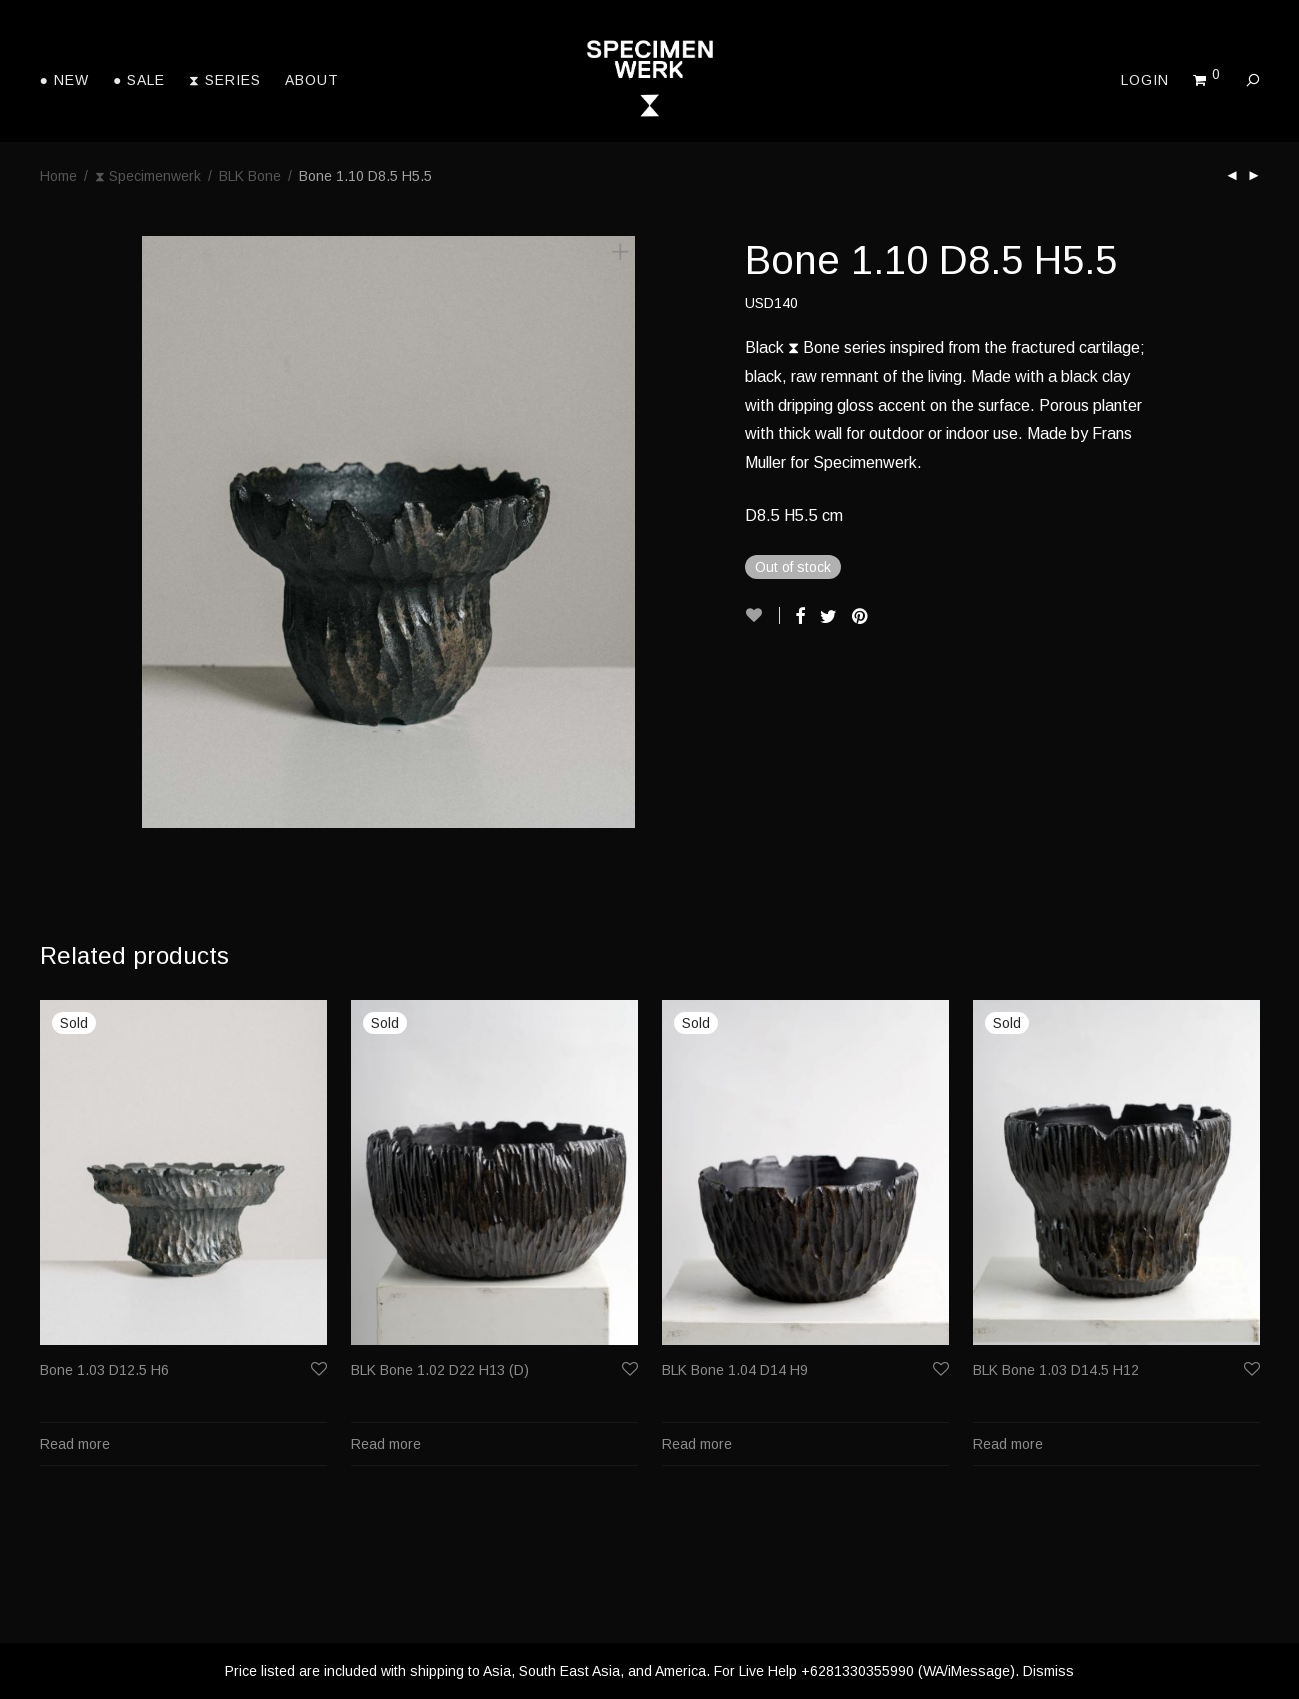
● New (64, 80)
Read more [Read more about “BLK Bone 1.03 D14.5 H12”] (1008, 1444)
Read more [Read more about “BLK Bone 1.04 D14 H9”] (697, 1444)
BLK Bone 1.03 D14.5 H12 (1056, 1370)
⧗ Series (225, 80)
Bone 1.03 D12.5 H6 (104, 1370)
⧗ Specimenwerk (148, 176)
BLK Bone (250, 176)
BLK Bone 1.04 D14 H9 (735, 1370)
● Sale (139, 80)
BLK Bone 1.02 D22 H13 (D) (440, 1370)
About (312, 80)
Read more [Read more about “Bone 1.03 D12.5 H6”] (75, 1444)
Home (58, 176)
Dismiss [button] (1048, 1671)
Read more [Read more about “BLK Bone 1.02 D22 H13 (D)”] (386, 1444)
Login (1145, 80)
